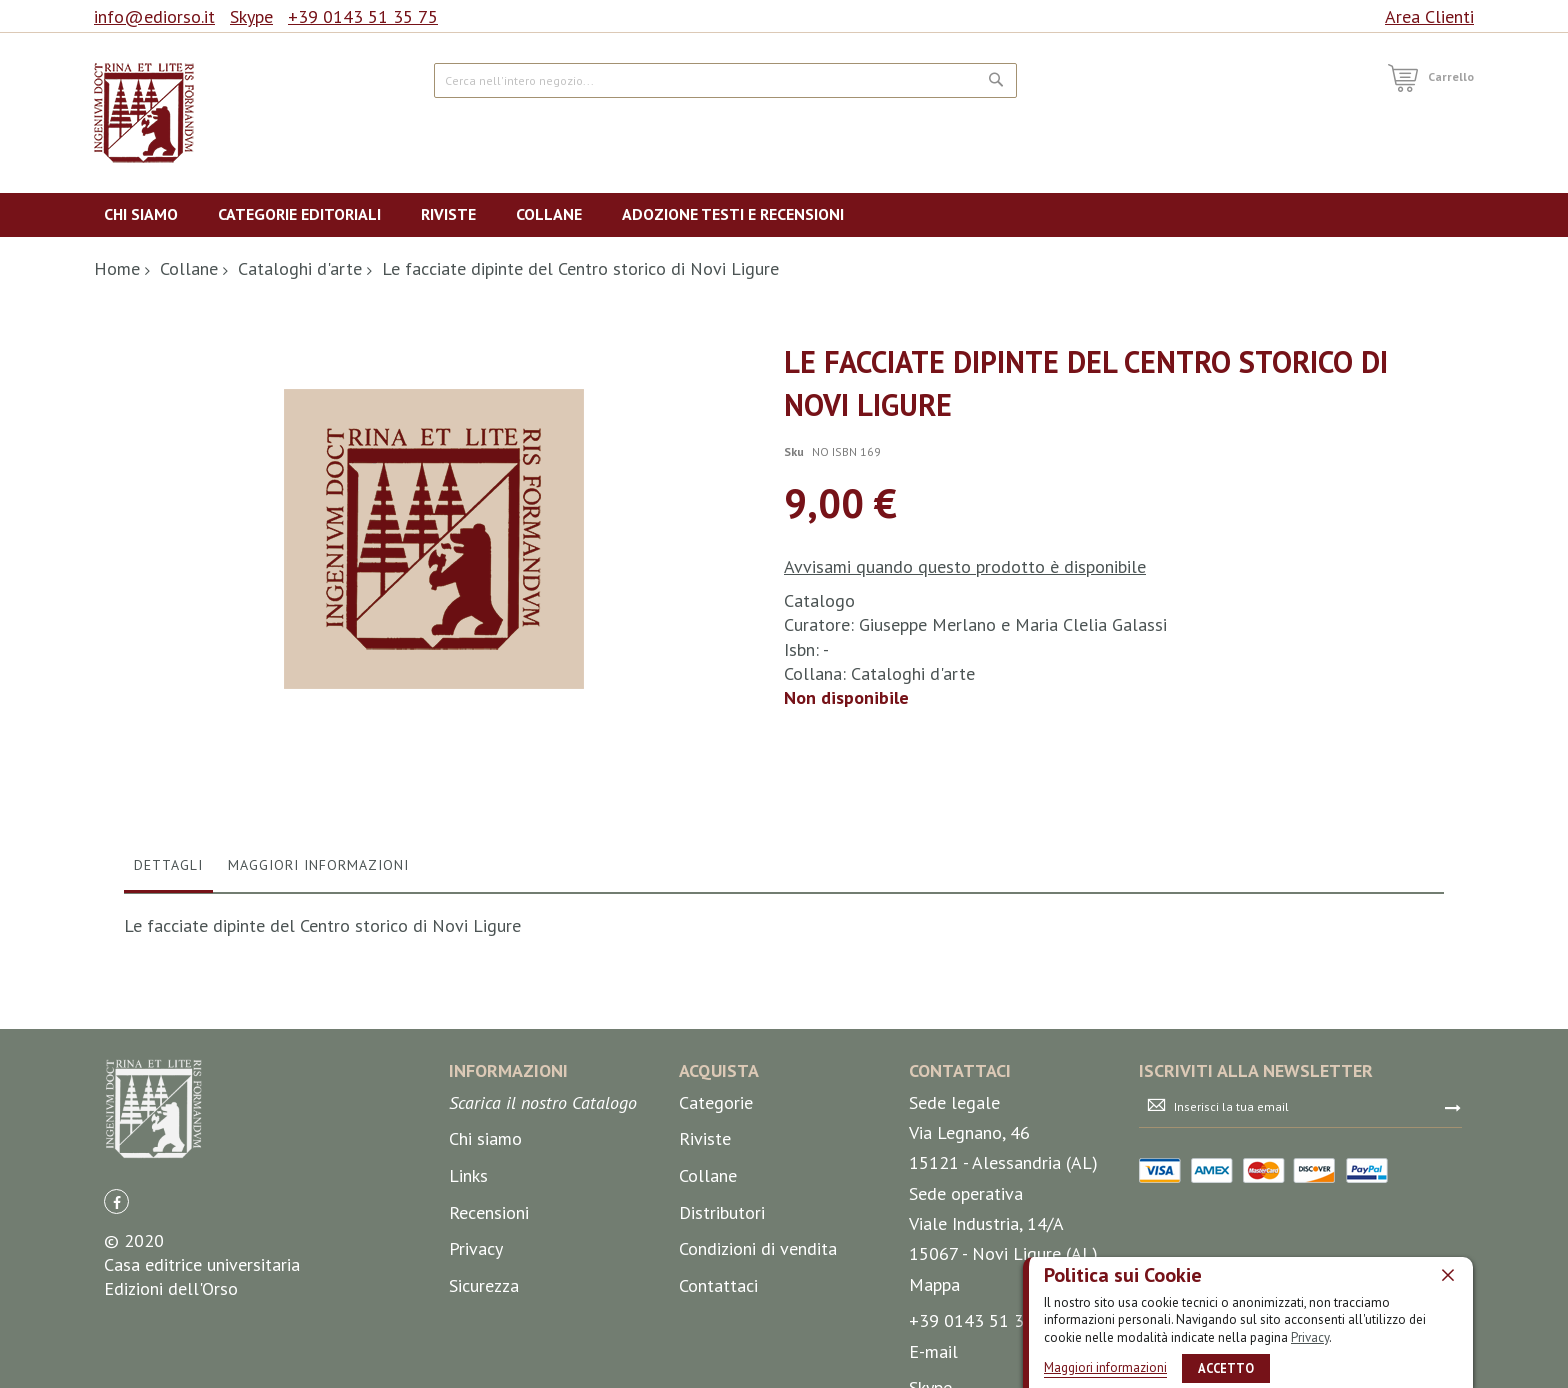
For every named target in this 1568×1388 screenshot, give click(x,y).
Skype (251, 16)
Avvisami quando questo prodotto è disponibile (965, 566)
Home (117, 268)
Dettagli (168, 1129)
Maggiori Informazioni (318, 1129)
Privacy (1310, 1337)
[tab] (168, 1134)
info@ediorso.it (154, 16)
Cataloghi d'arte (300, 268)
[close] (1448, 1275)
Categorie (716, 1366)
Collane (189, 268)
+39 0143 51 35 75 (363, 16)
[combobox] (725, 80)
